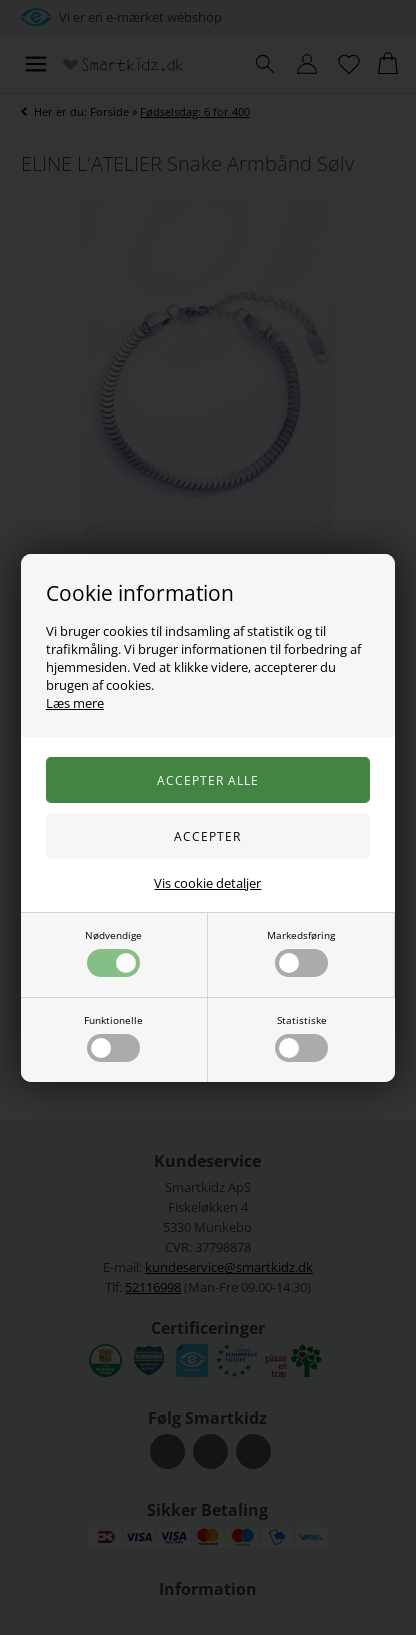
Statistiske (301, 1037)
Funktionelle (113, 1037)
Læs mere (75, 703)
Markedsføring (301, 952)
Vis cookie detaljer (207, 883)
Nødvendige (113, 952)
